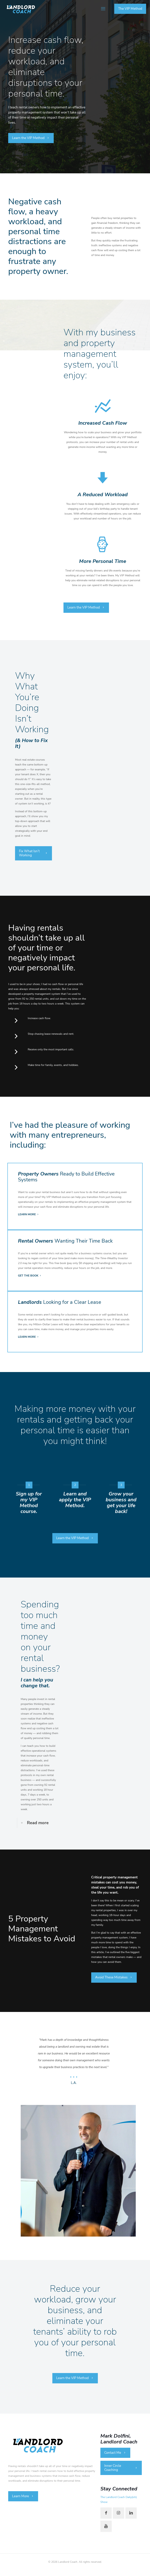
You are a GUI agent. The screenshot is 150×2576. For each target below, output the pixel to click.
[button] (78, 1823)
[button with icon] (106, 2513)
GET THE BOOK (30, 1275)
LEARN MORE (28, 1214)
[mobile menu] (103, 8)
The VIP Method (130, 8)
